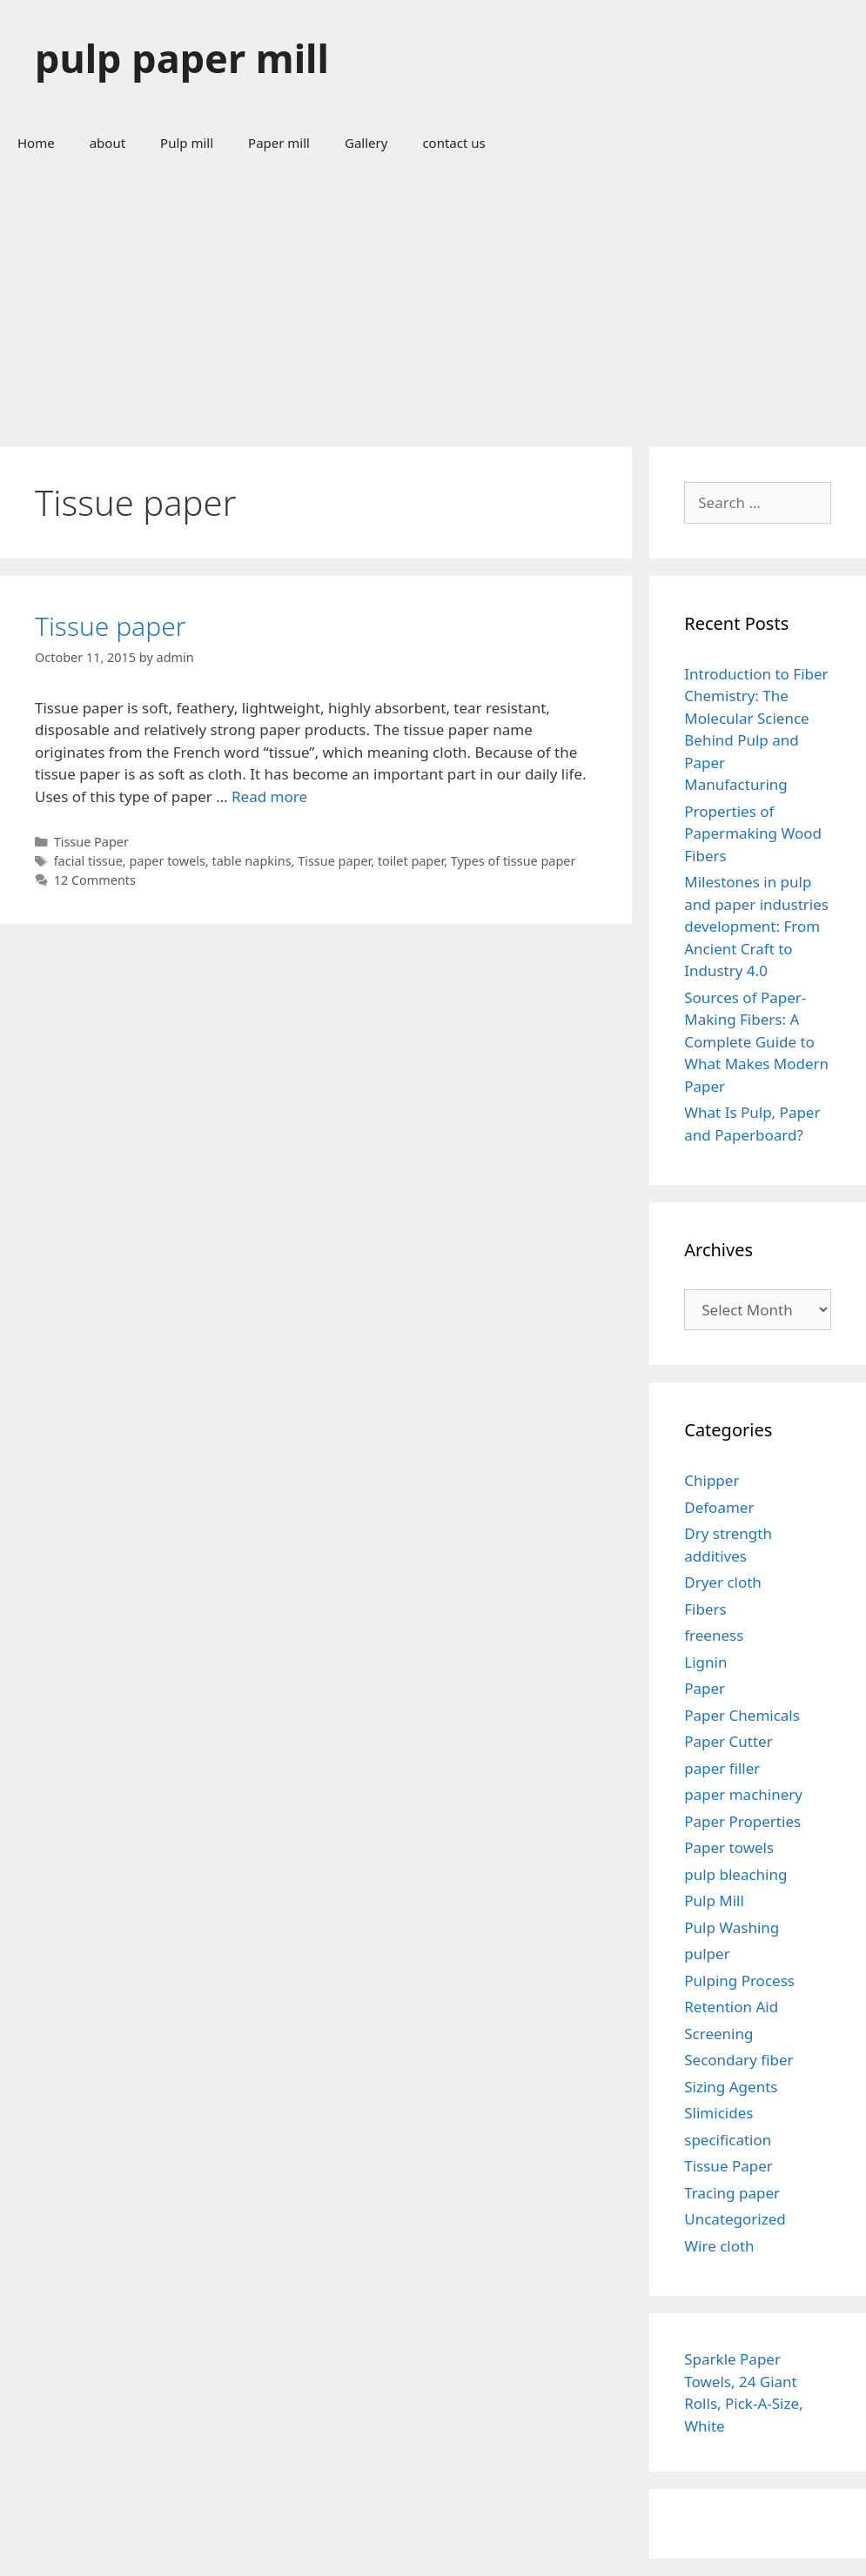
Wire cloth (719, 2246)
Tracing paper (732, 2193)
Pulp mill (186, 142)
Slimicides (718, 2113)
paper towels (167, 861)
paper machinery (743, 1794)
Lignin (705, 1662)
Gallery (366, 142)
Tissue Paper (91, 841)
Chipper (711, 1480)
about (107, 142)
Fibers (705, 1609)
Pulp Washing (731, 1927)
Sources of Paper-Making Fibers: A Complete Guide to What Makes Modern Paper (756, 1041)
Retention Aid (731, 2007)
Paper (704, 1688)
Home (36, 142)
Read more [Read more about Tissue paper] (269, 796)
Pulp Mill (714, 1900)
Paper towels (729, 1847)
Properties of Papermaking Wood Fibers (753, 833)
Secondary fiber (738, 2060)
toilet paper (411, 861)
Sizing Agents (730, 2087)
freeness (713, 1635)
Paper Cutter (728, 1741)
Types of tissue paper (513, 861)
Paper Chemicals (742, 1715)
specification (727, 2140)
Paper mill (279, 142)
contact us (453, 142)
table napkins (252, 861)
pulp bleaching (735, 1874)
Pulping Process (739, 1980)
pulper (706, 1954)
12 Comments (95, 880)
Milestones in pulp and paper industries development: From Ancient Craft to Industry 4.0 (756, 926)
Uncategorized (735, 2219)
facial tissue (88, 861)
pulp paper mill (182, 57)
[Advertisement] (433, 299)
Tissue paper (110, 626)
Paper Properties (742, 1821)
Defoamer (719, 1507)
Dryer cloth (723, 1582)
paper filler (722, 1768)
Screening (718, 2034)
